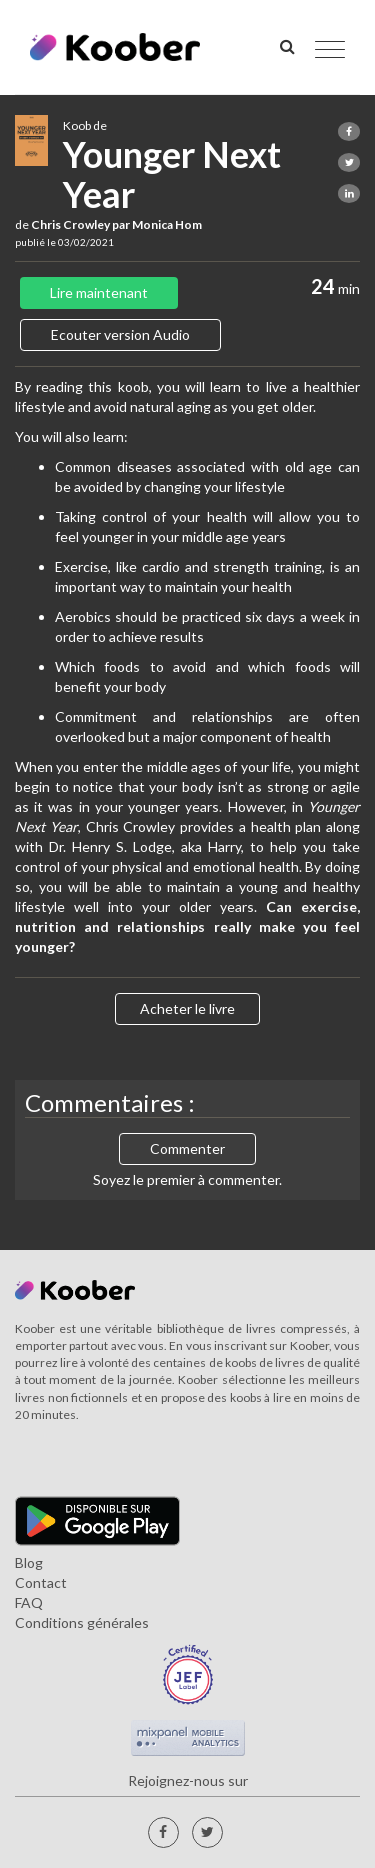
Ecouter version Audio (120, 334)
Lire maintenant (99, 292)
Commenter (187, 1148)
